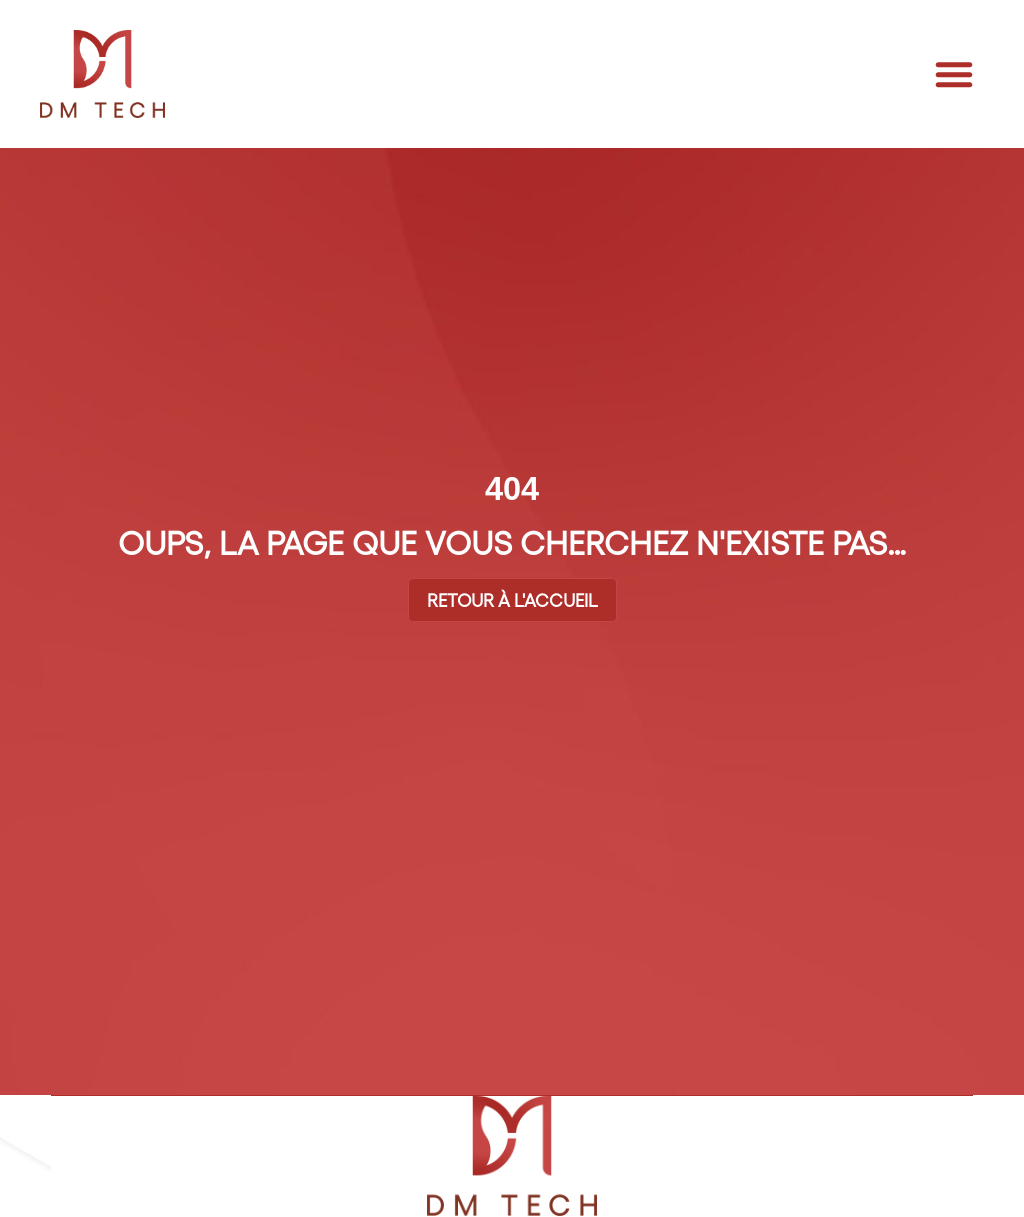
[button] (954, 74)
